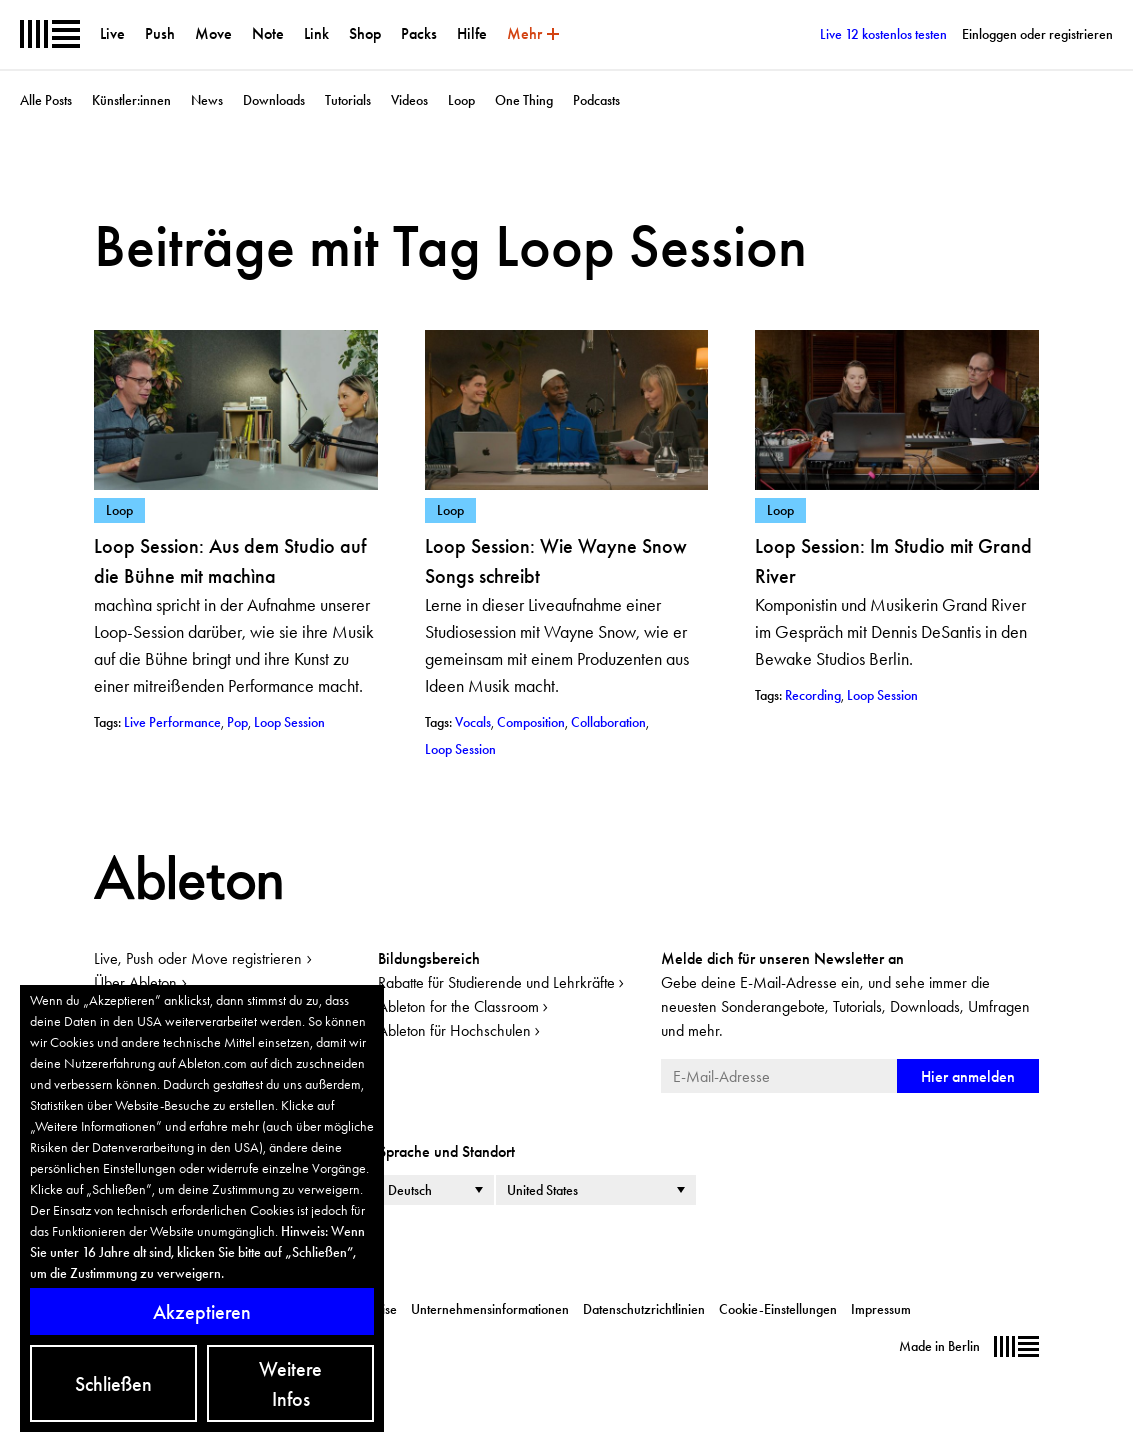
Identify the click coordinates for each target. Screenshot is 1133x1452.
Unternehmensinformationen (490, 1309)
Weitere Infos (290, 1384)
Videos (409, 100)
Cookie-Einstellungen (778, 1309)
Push (160, 33)
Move (213, 33)
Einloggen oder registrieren (1037, 34)
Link (316, 33)
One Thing (524, 100)
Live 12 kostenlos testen (883, 34)
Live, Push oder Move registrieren (198, 958)
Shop (365, 33)
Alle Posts (46, 100)
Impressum (881, 1309)
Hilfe (472, 33)
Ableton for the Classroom (458, 1006)
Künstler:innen (131, 100)
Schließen (113, 1384)
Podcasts (596, 100)
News (207, 100)
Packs (419, 33)
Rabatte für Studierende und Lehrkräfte (496, 982)
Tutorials (348, 100)
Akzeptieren (202, 1312)
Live (112, 33)
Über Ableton (135, 982)
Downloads (274, 100)
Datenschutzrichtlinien (644, 1309)
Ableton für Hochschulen (454, 1030)
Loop (461, 100)
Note (268, 33)
